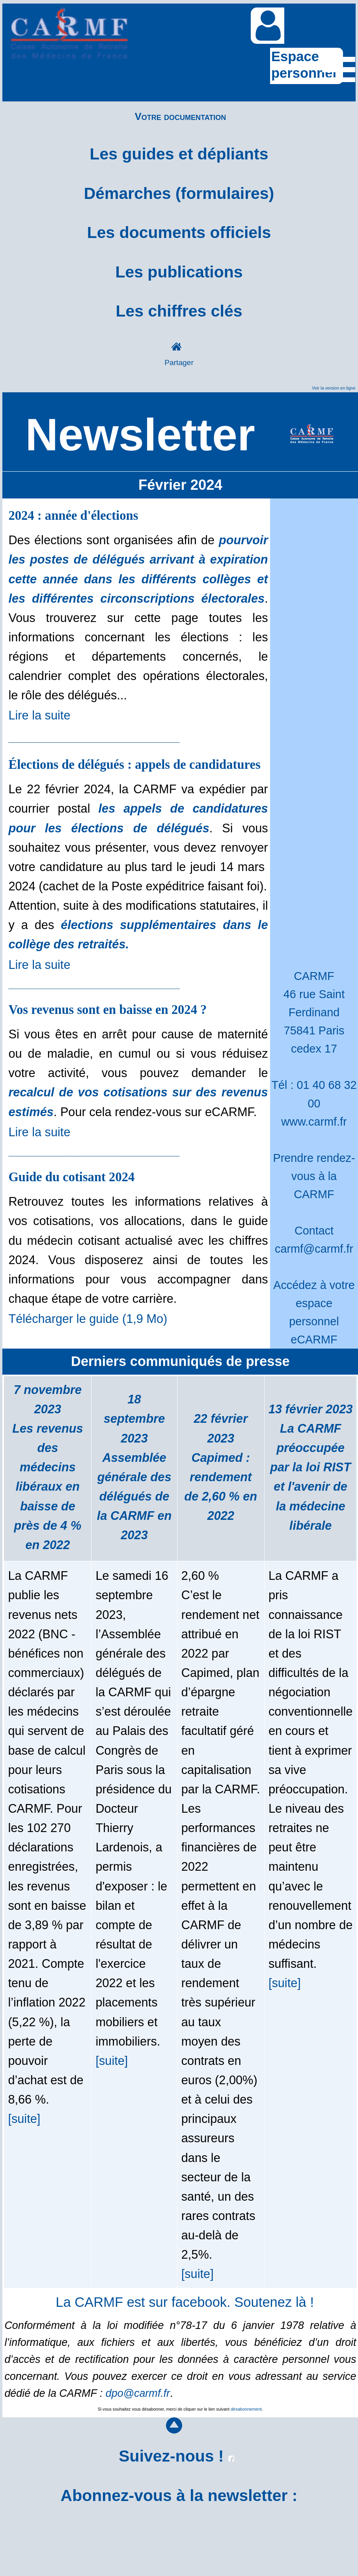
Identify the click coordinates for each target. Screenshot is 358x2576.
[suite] (24, 2119)
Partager (179, 362)
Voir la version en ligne (334, 388)
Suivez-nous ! (176, 2456)
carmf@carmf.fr (314, 1248)
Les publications (178, 272)
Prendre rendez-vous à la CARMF (314, 1176)
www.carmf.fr (314, 1121)
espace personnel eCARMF (314, 1321)
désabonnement (246, 2409)
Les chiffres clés (179, 311)
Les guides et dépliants (179, 154)
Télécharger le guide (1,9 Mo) (87, 1319)
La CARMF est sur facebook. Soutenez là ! (185, 2302)
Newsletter (140, 434)
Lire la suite (39, 715)
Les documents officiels (179, 232)
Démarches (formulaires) (179, 193)
